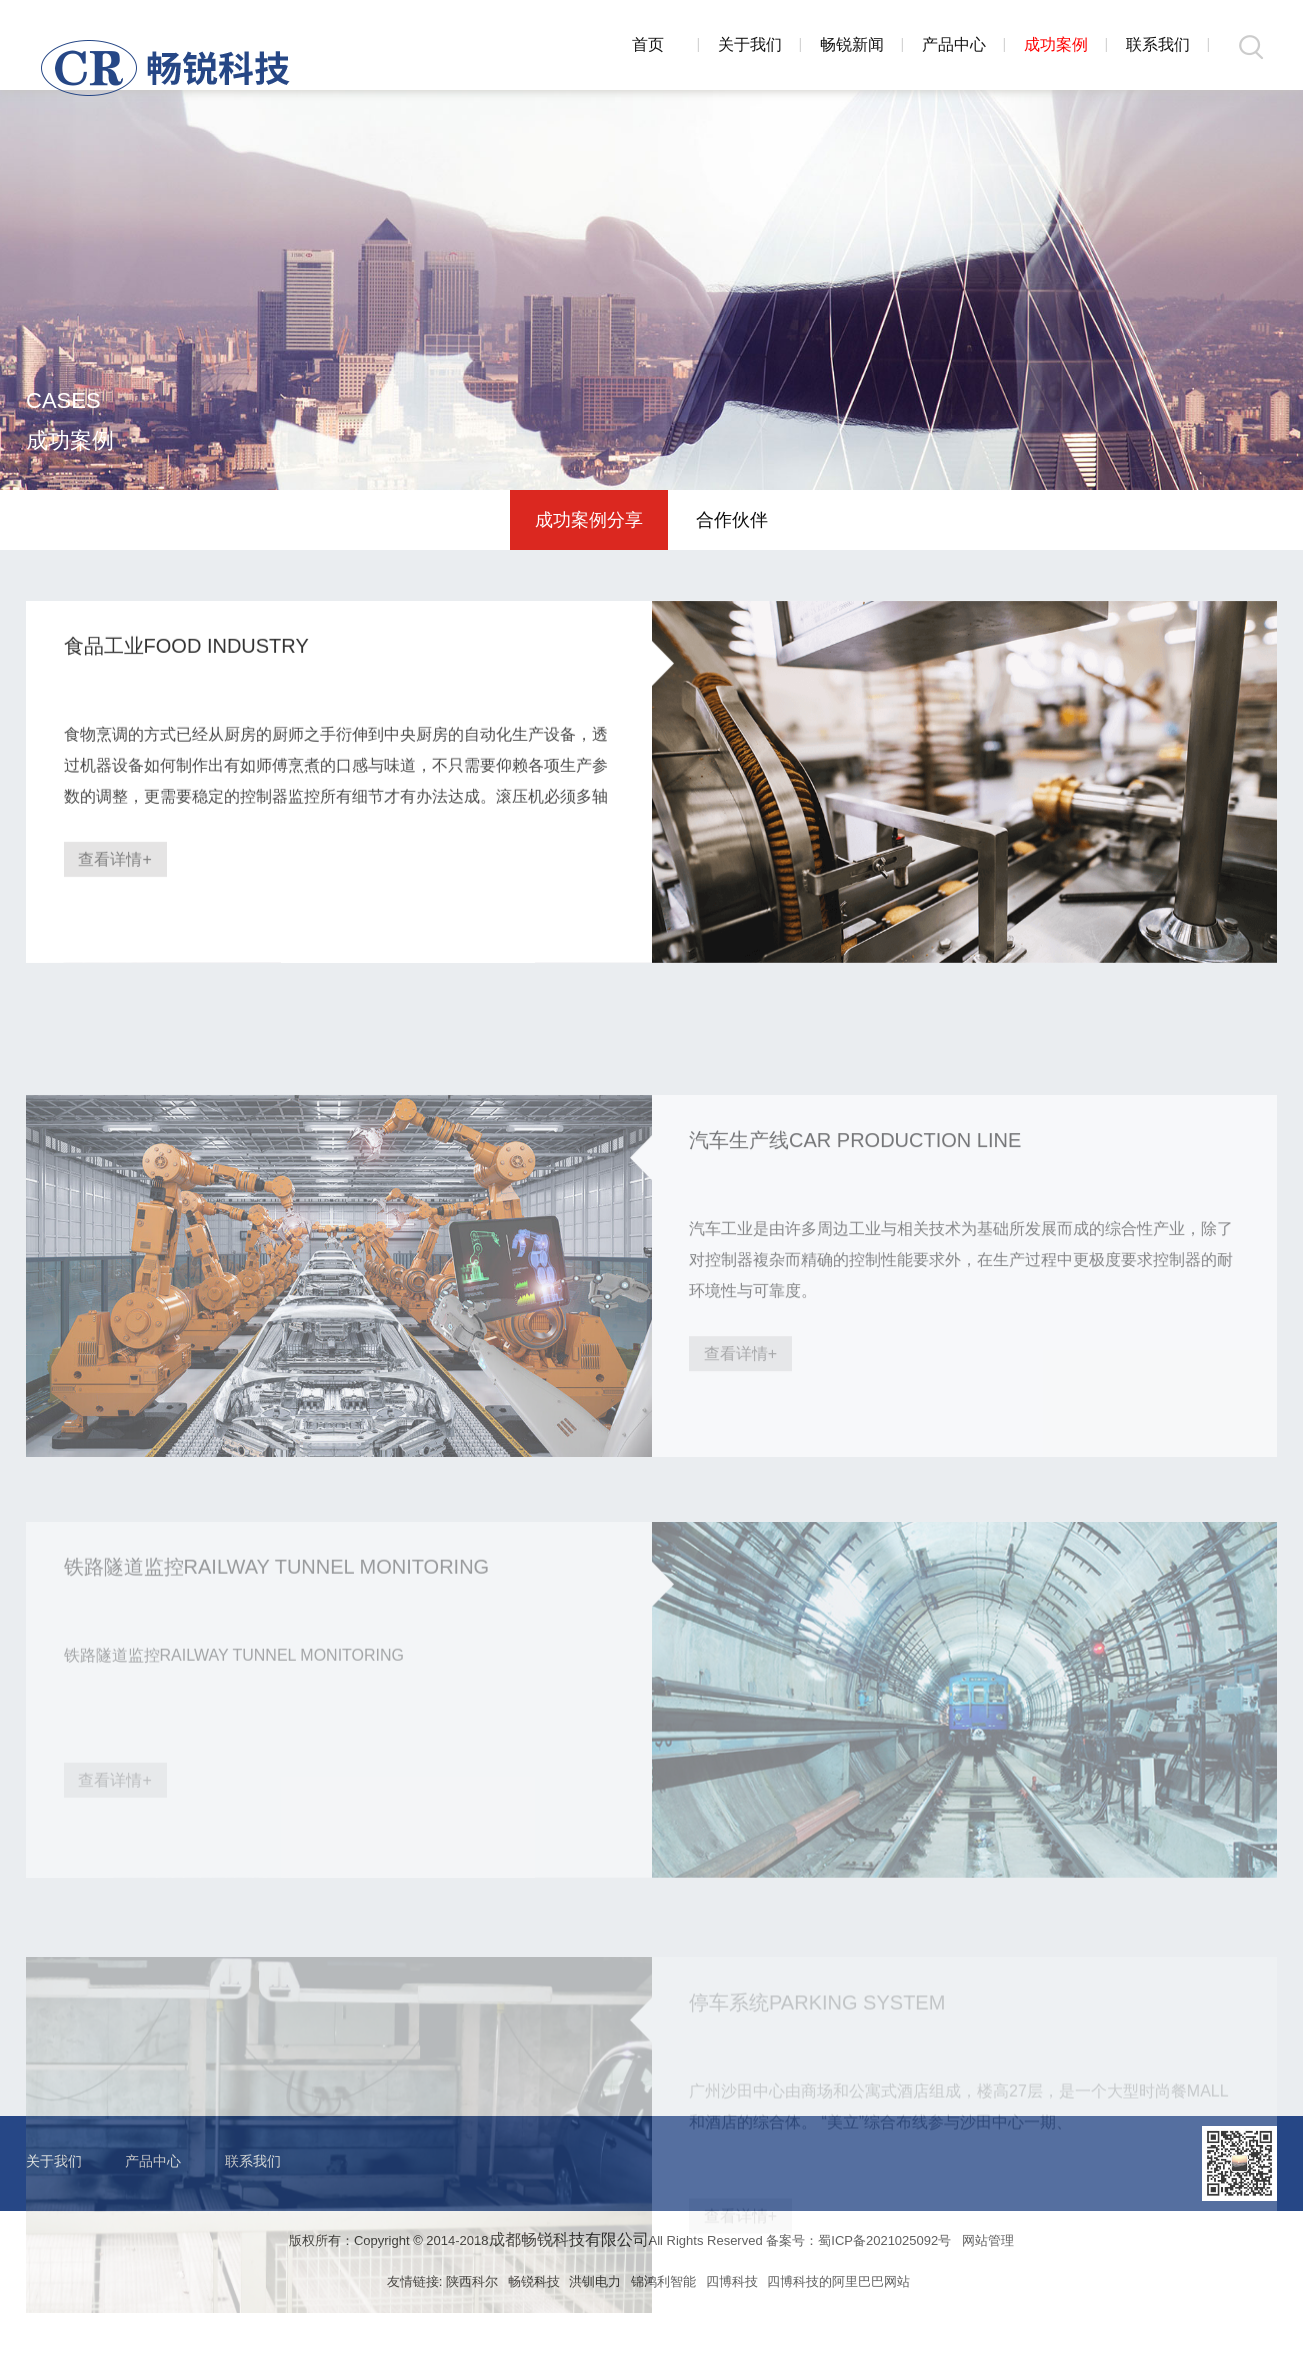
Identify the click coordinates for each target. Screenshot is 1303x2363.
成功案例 (1056, 44)
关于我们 (750, 44)
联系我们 (1158, 44)
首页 (648, 44)
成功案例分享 (589, 520)
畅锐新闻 (852, 44)
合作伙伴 (732, 520)
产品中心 (954, 44)
